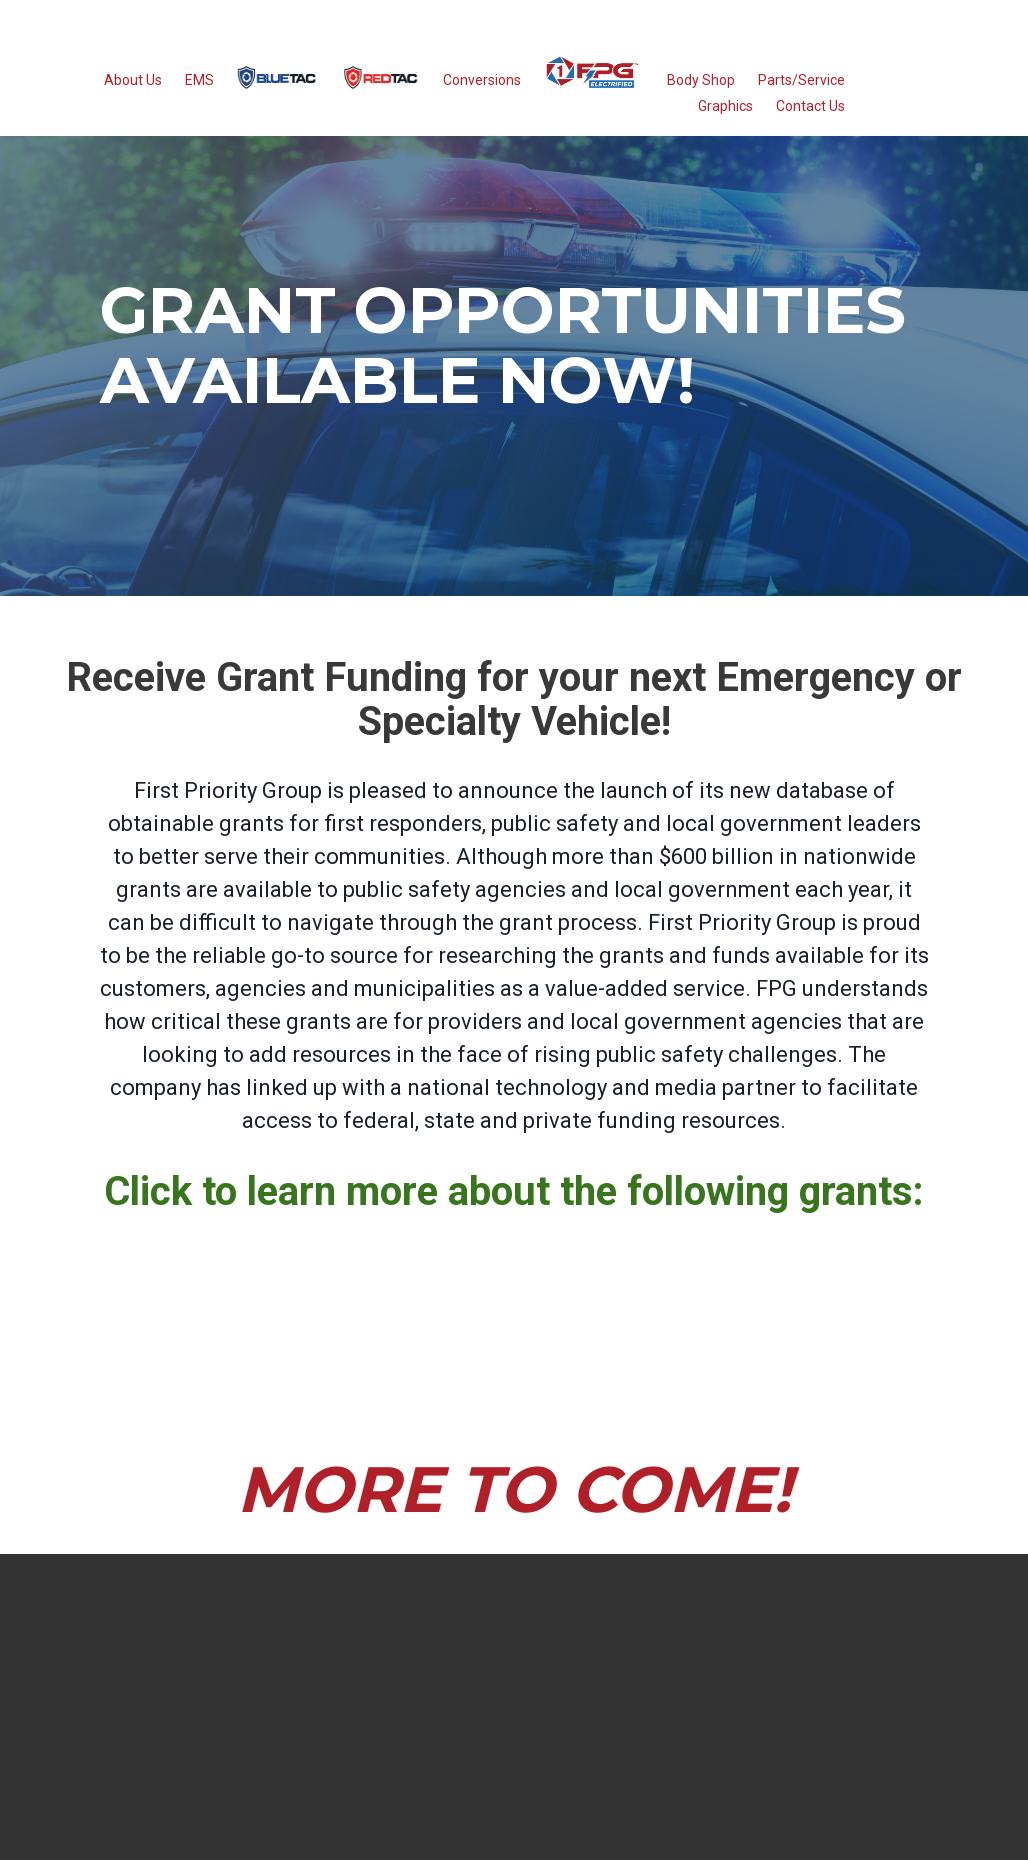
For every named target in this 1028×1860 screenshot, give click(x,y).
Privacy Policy (642, 1825)
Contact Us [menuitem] (810, 115)
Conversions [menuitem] (482, 90)
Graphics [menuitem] (725, 115)
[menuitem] (277, 87)
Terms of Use (588, 1825)
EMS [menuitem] (199, 90)
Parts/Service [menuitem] (801, 90)
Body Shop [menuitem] (701, 90)
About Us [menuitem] (133, 90)
